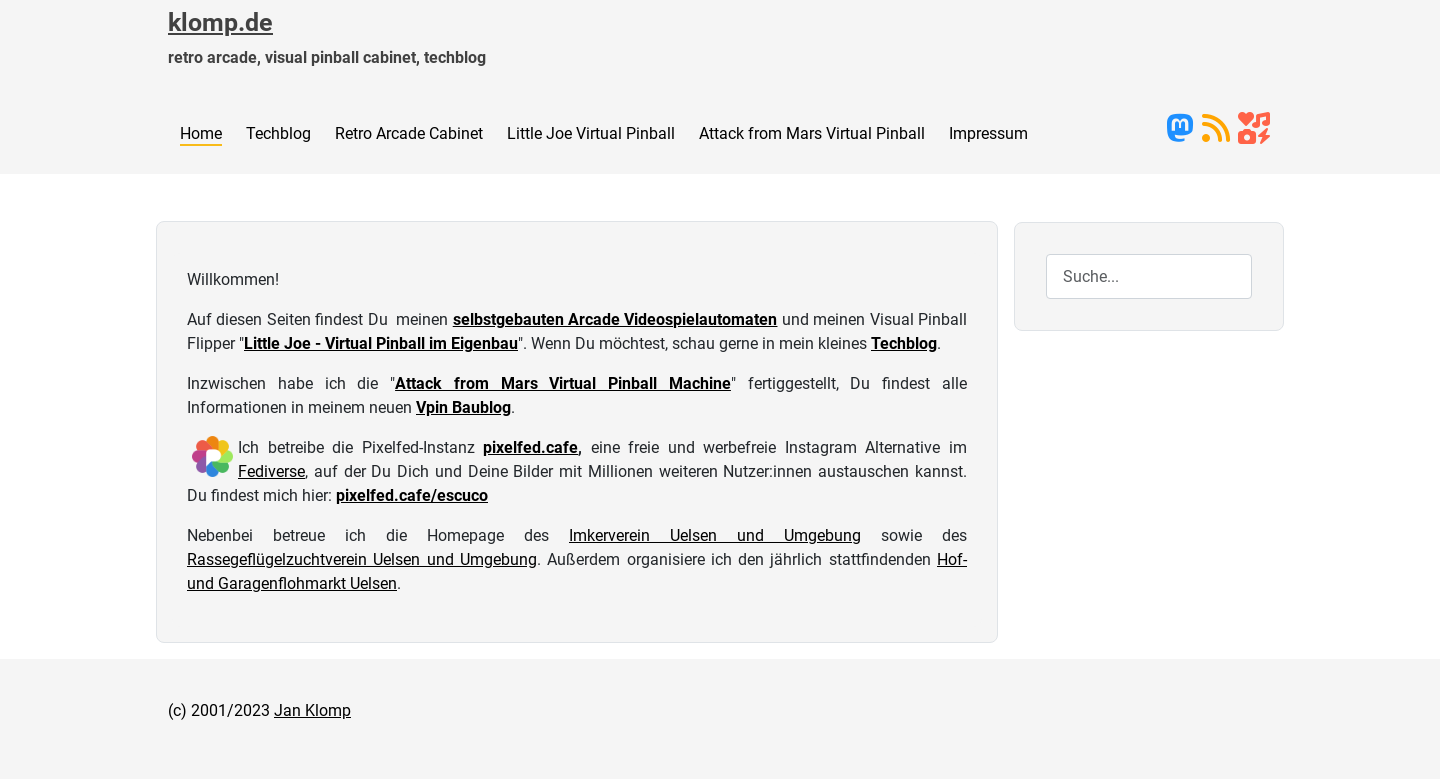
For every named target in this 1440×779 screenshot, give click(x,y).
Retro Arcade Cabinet (409, 133)
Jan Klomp (312, 710)
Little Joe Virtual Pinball (591, 133)
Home (201, 133)
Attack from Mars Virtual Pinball (812, 133)
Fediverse (271, 471)
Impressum (988, 133)
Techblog (278, 133)
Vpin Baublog (463, 407)
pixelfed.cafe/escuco (412, 495)
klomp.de (220, 22)
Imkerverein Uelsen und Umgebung (715, 535)
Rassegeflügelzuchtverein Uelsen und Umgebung (362, 559)
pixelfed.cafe (530, 447)
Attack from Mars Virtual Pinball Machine (563, 383)
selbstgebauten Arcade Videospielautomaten (615, 319)
